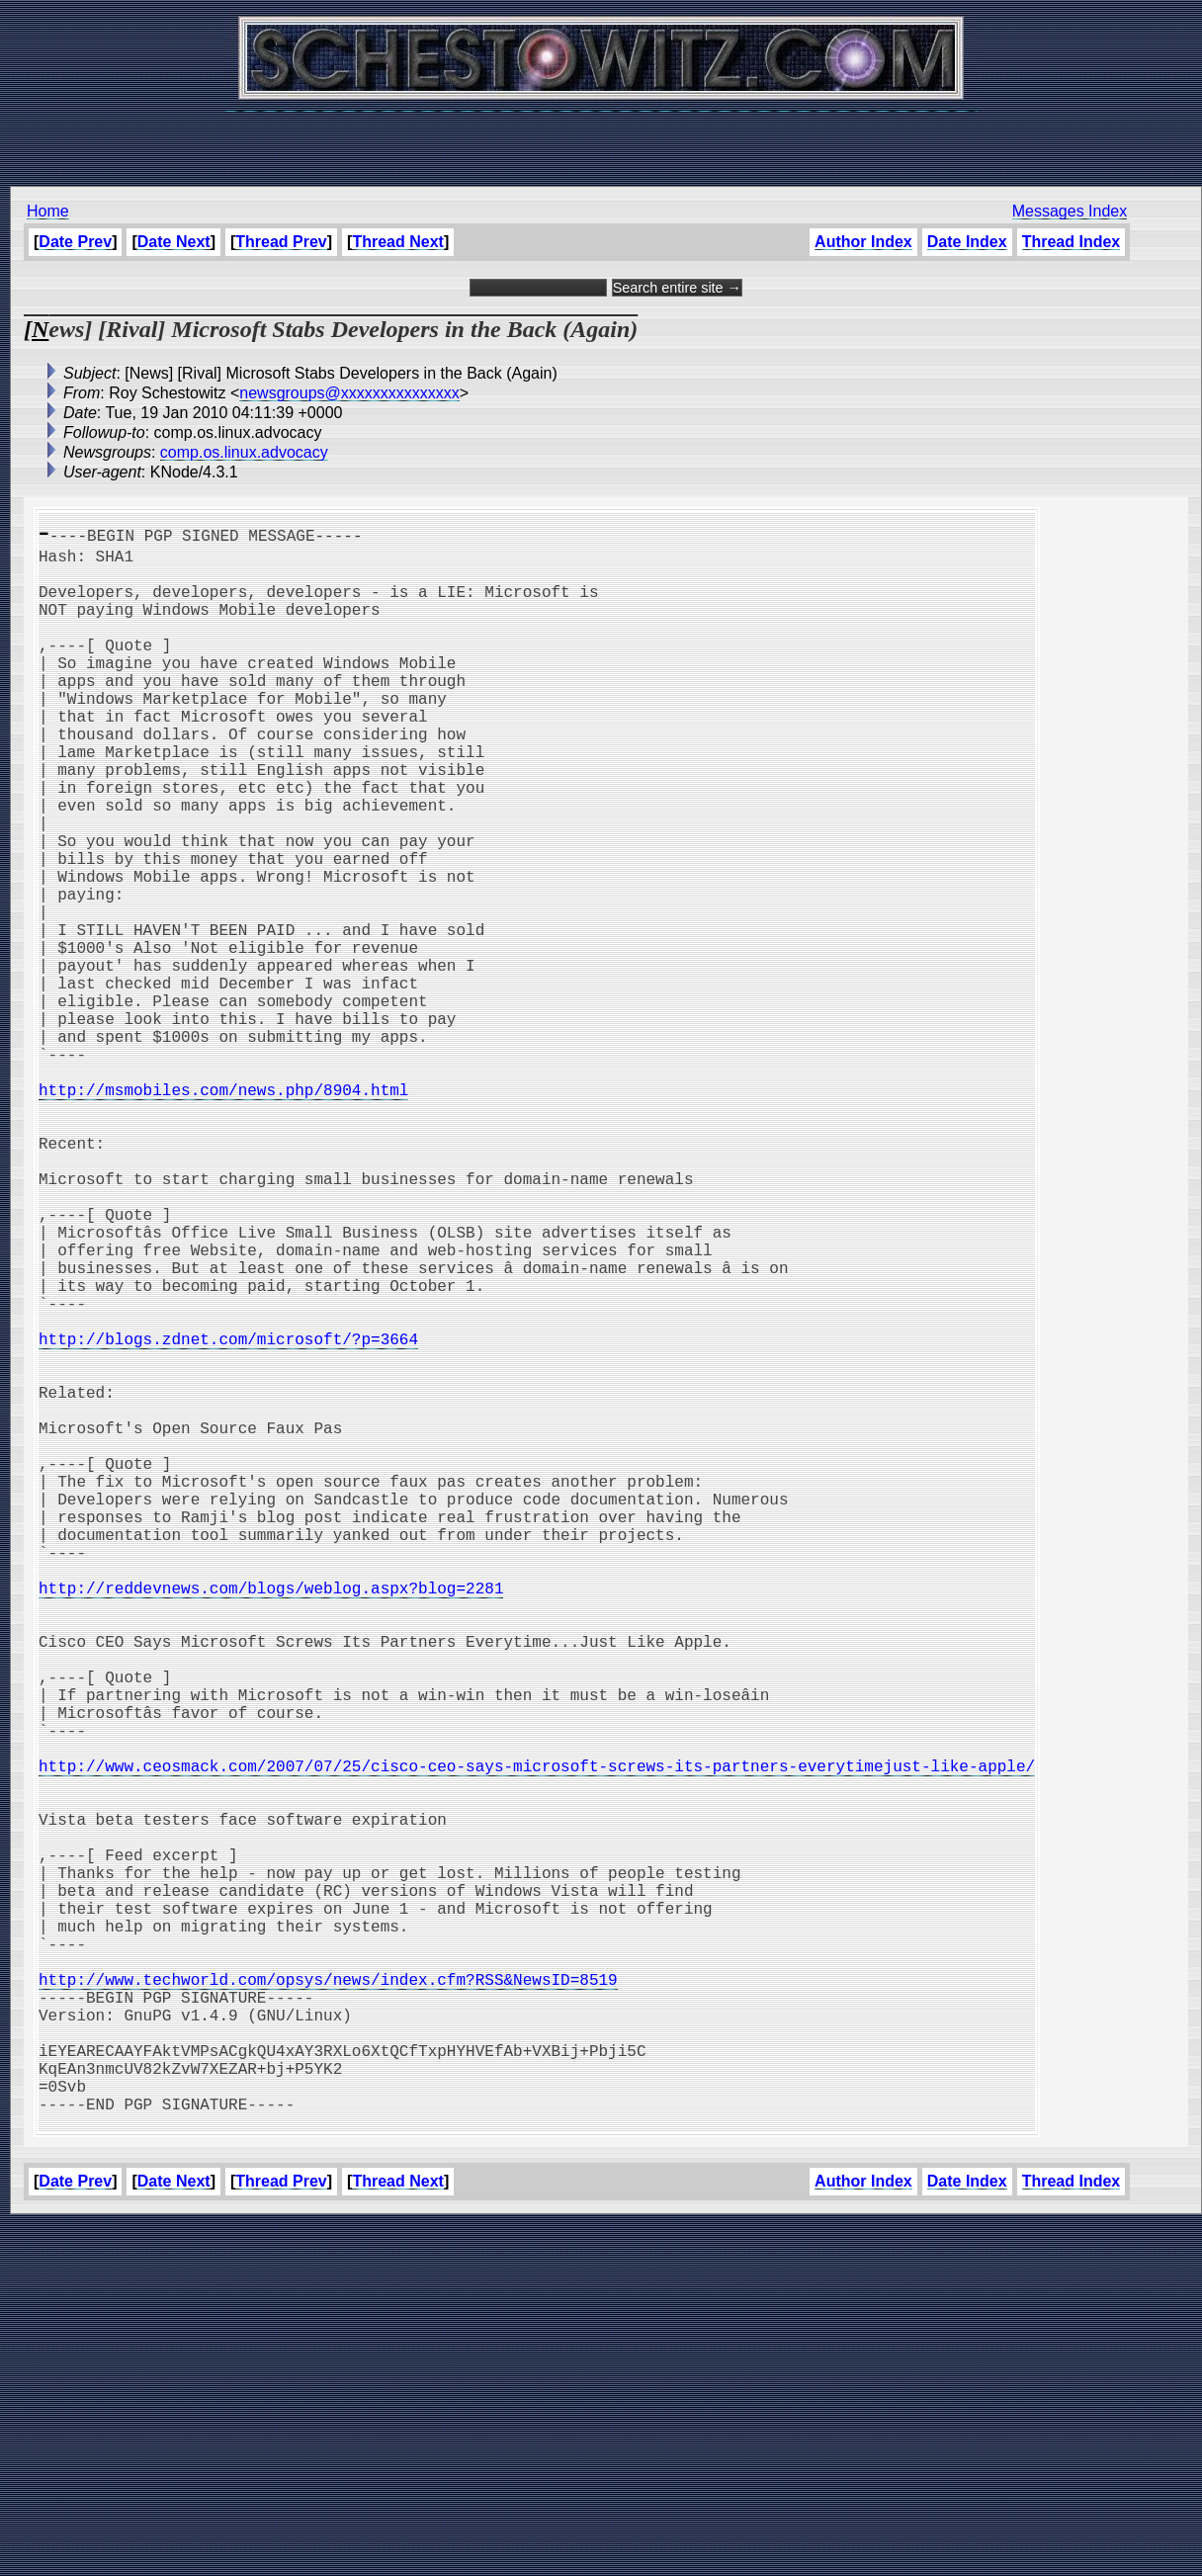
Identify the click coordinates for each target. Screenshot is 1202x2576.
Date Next (174, 241)
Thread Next (397, 241)
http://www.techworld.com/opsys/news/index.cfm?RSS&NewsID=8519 (328, 2299)
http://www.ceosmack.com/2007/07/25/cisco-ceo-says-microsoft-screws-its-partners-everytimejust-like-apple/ (537, 2038)
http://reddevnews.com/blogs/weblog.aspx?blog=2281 (271, 1821)
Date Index (967, 241)
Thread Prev (280, 241)
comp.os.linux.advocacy (244, 452)
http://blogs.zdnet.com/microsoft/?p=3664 (228, 1516)
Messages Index (1070, 211)
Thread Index (1071, 241)
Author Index (863, 241)
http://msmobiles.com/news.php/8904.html (223, 1212)
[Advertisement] (601, 138)
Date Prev (75, 241)
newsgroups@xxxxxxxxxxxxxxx (349, 393)
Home (48, 211)
